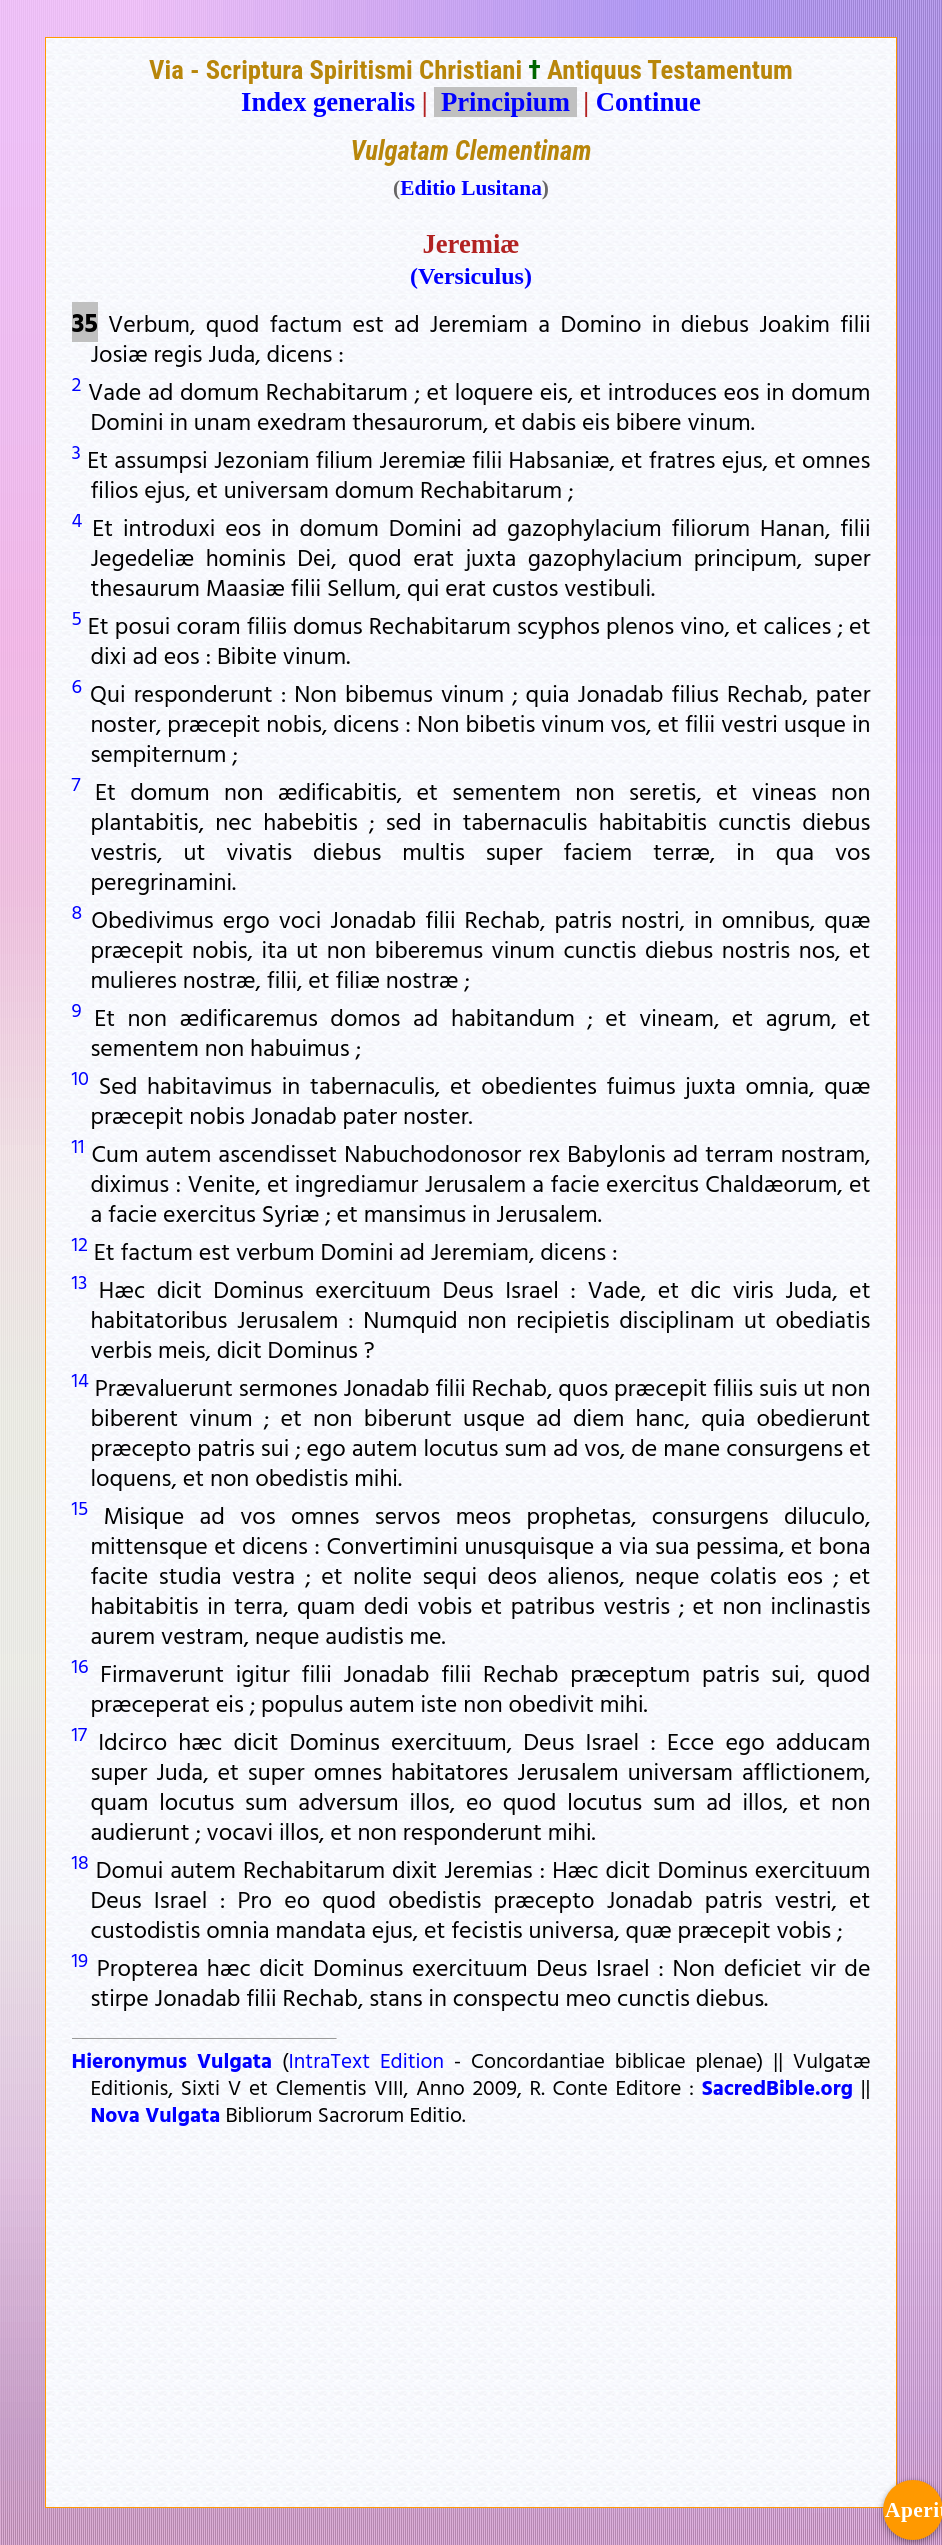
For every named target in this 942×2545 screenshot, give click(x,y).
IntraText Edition (367, 2060)
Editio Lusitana (471, 188)
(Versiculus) (471, 276)
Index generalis (328, 102)
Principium (505, 102)
